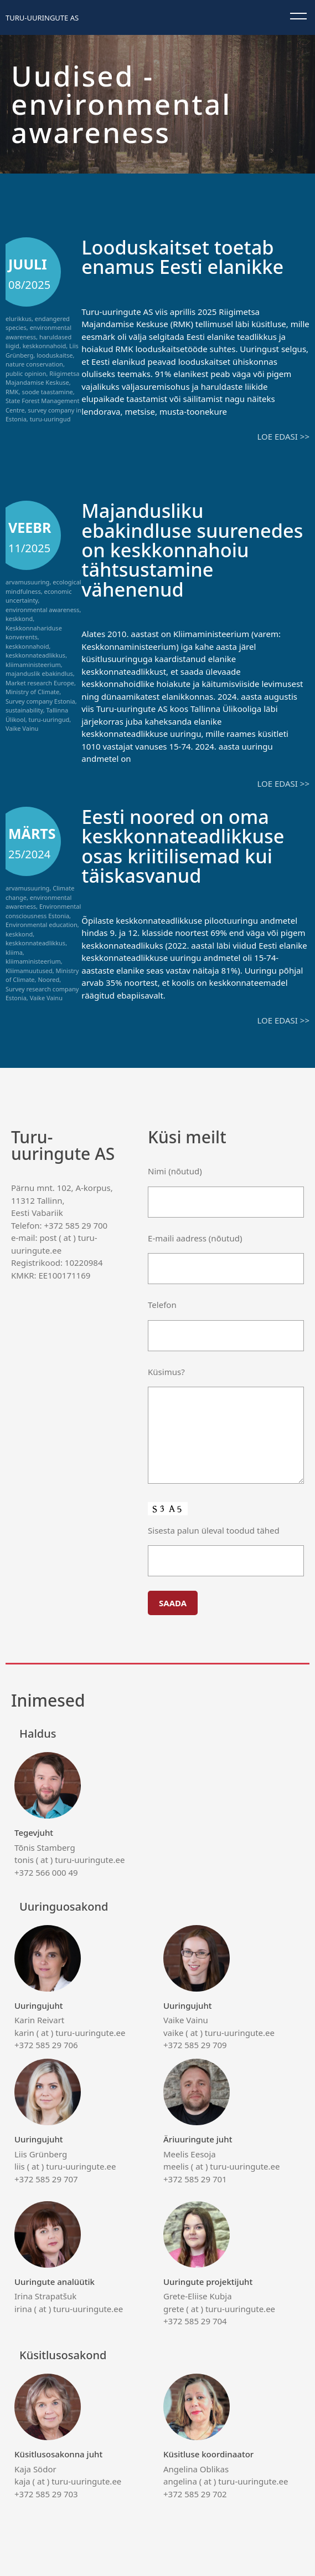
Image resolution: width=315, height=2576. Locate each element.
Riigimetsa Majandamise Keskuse (42, 378)
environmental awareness (42, 609)
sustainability (24, 710)
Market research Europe (40, 682)
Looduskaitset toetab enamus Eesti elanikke (184, 256)
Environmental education (42, 923)
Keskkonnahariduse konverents (34, 632)
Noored (48, 978)
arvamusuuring (27, 582)
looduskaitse (55, 355)
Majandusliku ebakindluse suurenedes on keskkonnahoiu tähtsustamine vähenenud (194, 549)
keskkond (19, 618)
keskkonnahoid (44, 346)
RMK (12, 392)
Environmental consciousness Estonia (43, 910)
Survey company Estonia (40, 700)
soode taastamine (47, 392)
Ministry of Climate (32, 692)
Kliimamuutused (29, 969)
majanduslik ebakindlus (39, 673)
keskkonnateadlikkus (35, 655)
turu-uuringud (50, 419)
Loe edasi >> (283, 435)
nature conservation (34, 364)
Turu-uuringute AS (42, 18)
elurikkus (19, 318)
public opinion (26, 373)
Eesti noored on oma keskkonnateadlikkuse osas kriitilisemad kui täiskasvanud (184, 844)
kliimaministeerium (33, 664)
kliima (14, 950)
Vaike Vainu (22, 728)
